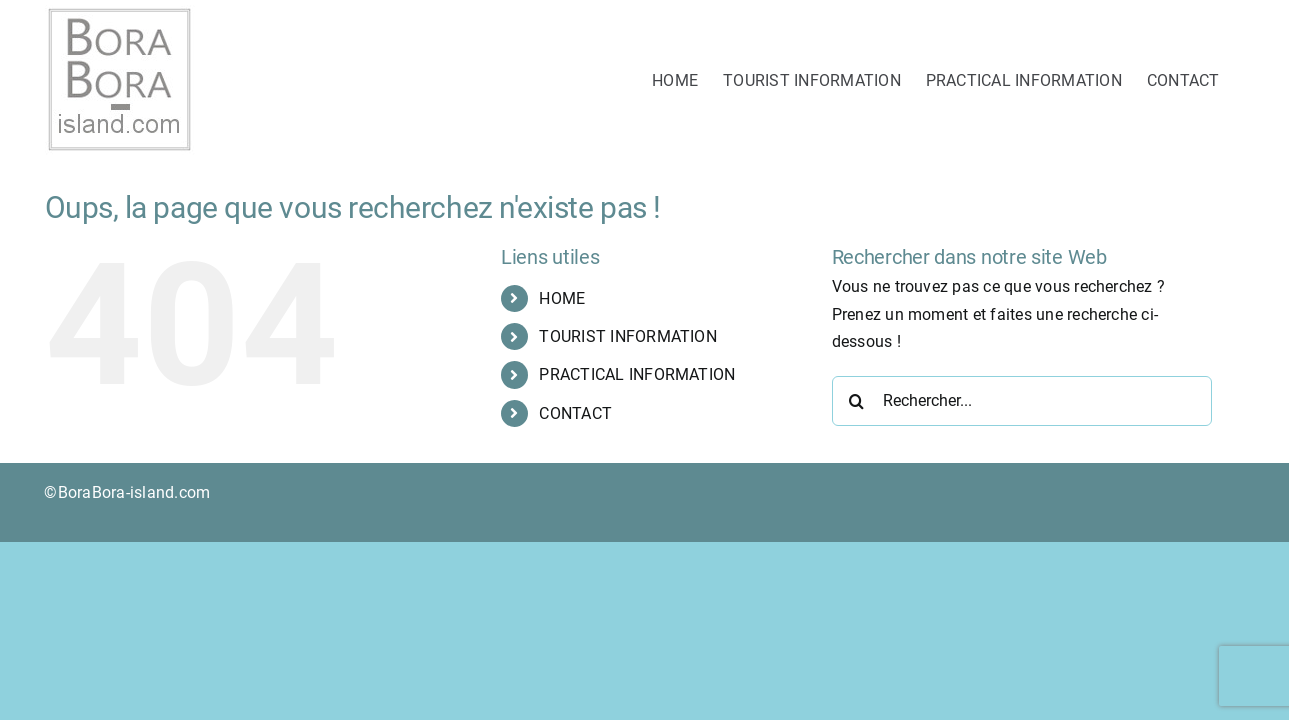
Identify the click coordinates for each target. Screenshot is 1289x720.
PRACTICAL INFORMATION (637, 374)
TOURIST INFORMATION (628, 336)
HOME (562, 298)
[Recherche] (857, 401)
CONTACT (575, 413)
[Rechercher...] (1022, 401)
